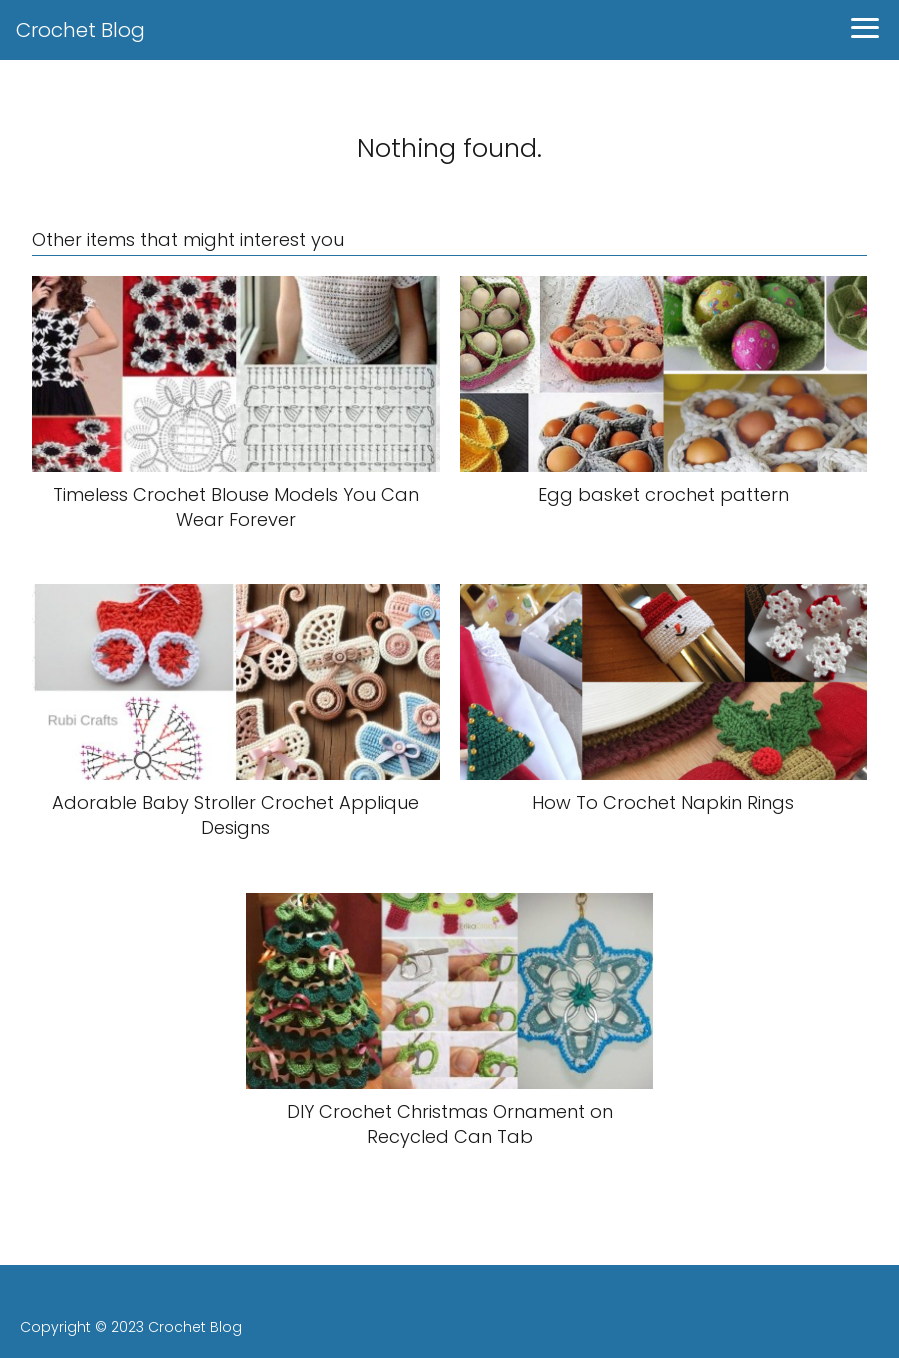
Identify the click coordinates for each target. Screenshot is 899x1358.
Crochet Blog (80, 30)
